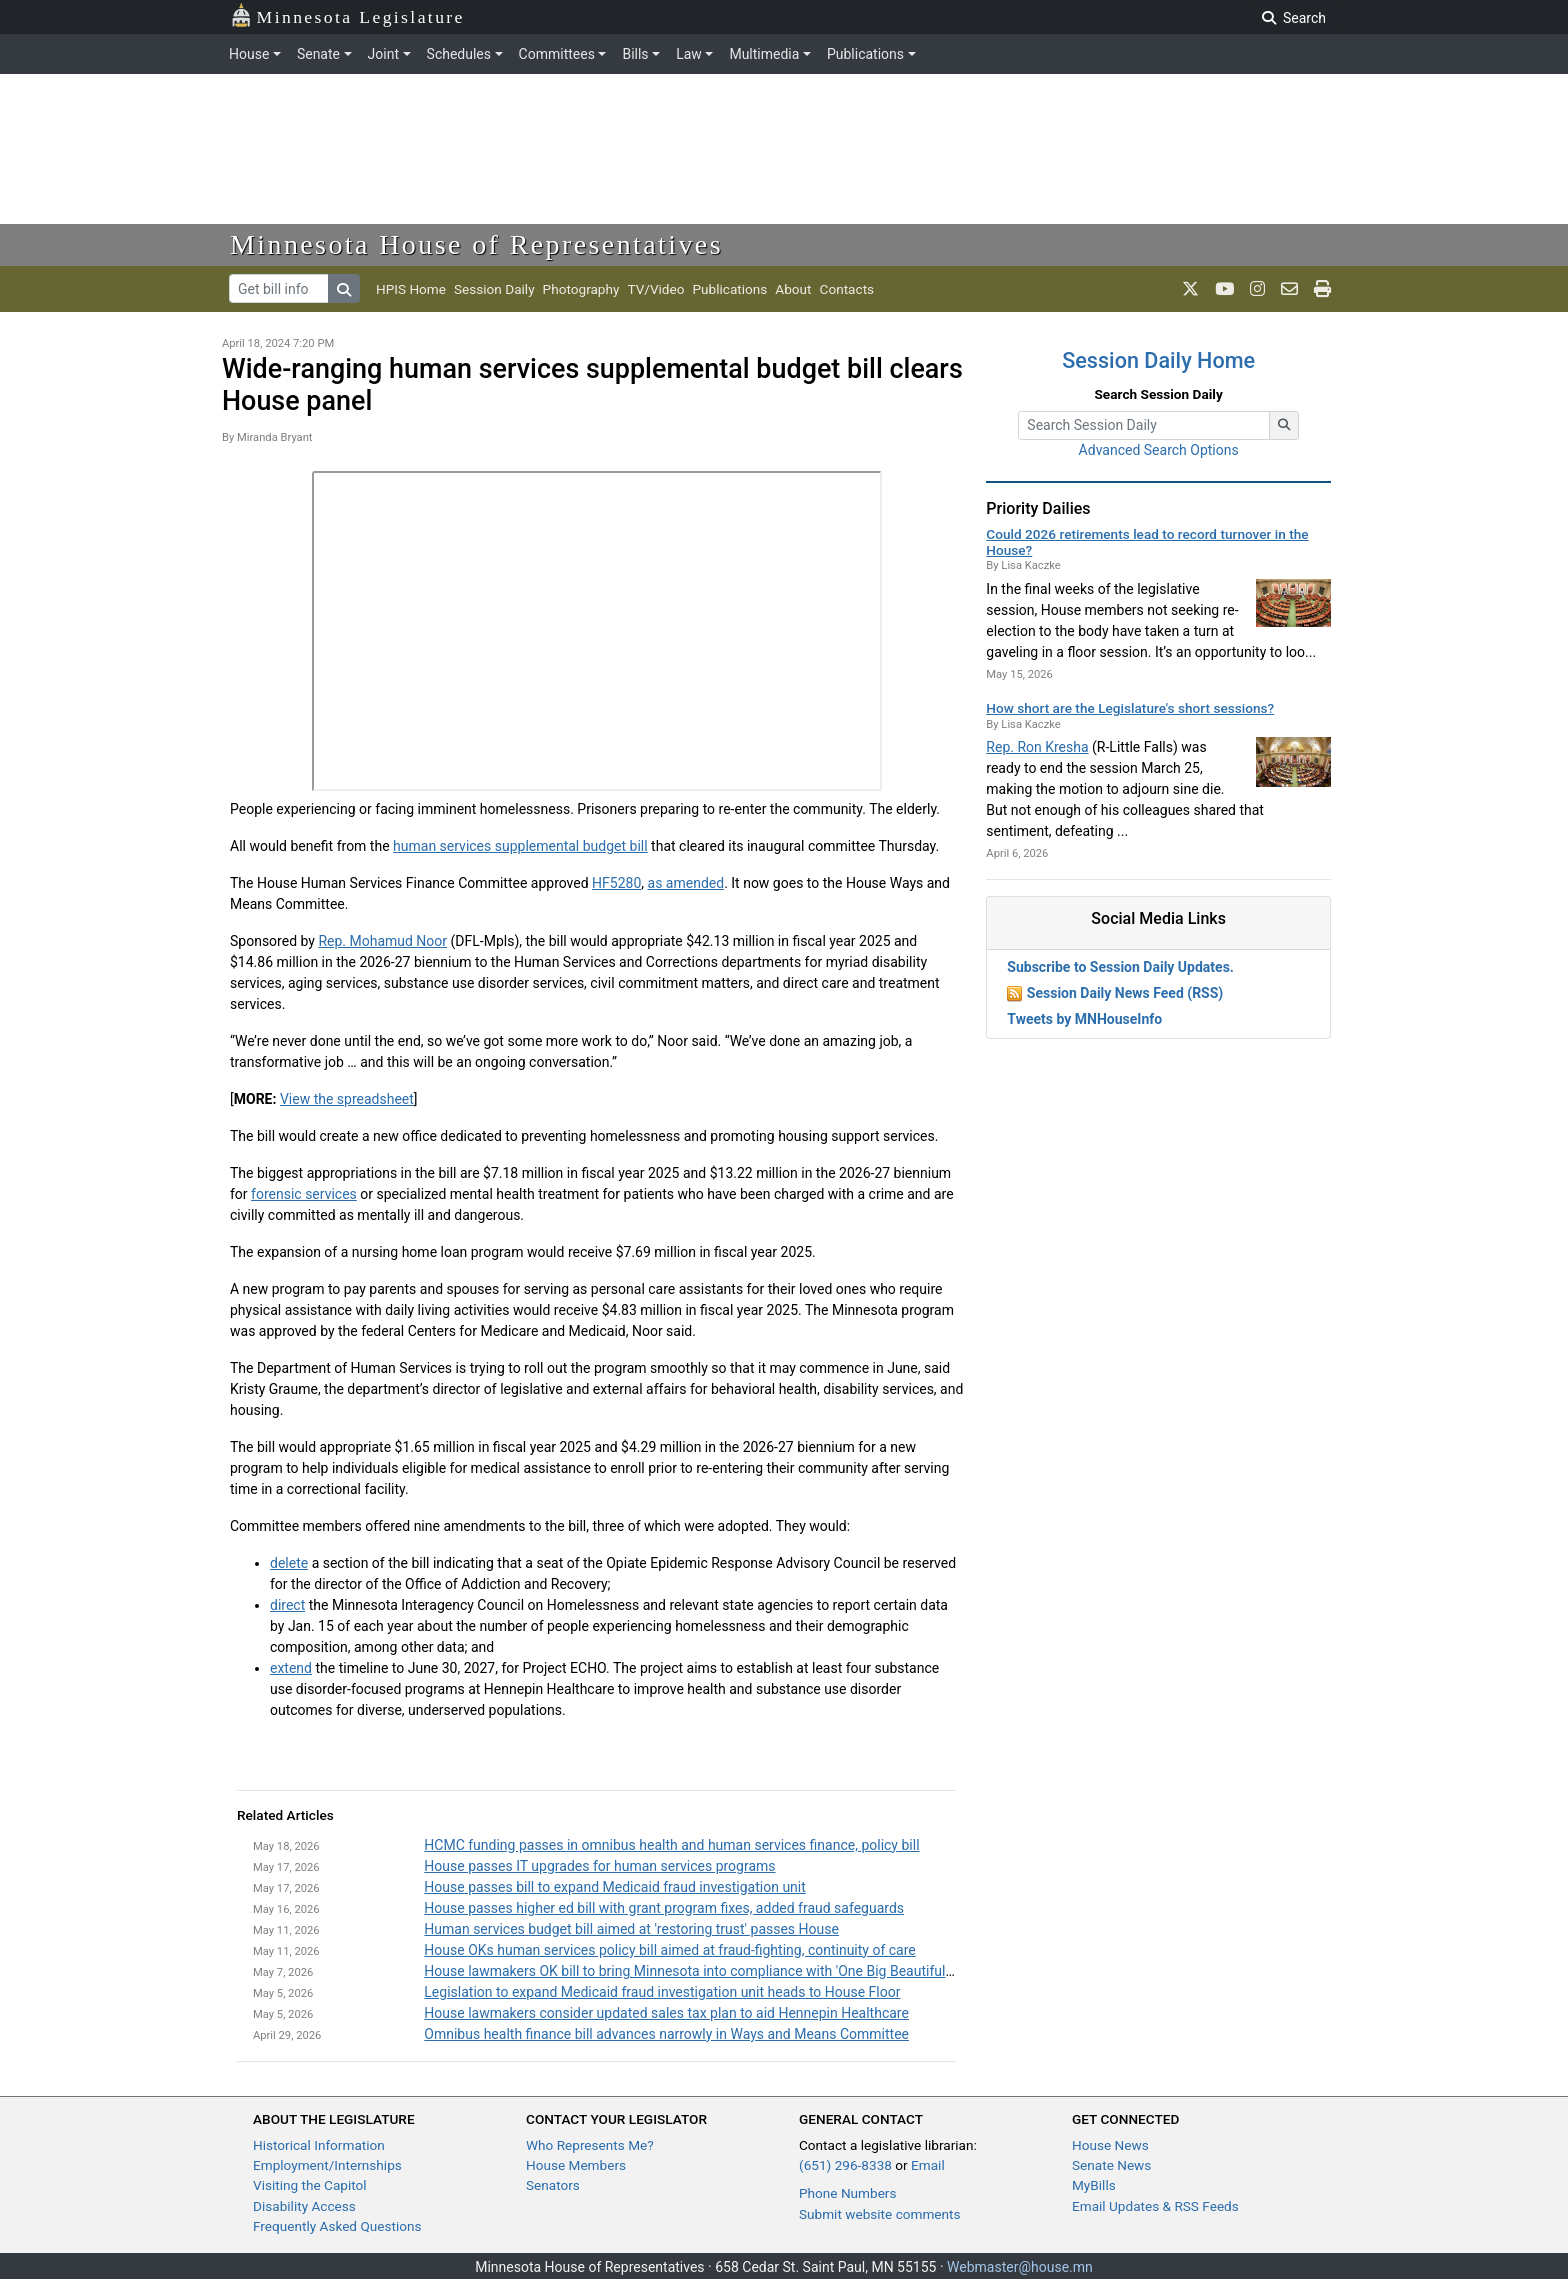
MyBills (1094, 2185)
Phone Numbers (847, 2193)
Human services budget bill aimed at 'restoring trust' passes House (631, 1929)
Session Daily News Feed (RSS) (1125, 993)
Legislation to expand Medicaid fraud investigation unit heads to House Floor (662, 1992)
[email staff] (1289, 289)
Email (928, 2165)
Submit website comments (880, 2214)
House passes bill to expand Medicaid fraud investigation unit (615, 1887)
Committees (557, 54)
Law (689, 54)
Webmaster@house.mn (1020, 2267)
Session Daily (494, 289)
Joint (383, 54)
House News (1110, 2145)
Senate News (1111, 2165)
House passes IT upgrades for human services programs (599, 1866)
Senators (553, 2185)
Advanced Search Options (1159, 450)
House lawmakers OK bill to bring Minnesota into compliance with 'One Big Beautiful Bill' (697, 1971)
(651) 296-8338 (845, 2165)
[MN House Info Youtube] (1224, 289)
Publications (865, 54)
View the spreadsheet (347, 1099)
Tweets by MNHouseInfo (1084, 1019)
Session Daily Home (1158, 360)
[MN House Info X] (1190, 289)
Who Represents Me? (590, 2145)
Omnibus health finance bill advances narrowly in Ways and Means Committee (666, 2034)
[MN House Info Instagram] (1257, 289)
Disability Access (304, 2206)
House (249, 54)
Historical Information (319, 2145)
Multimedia (764, 54)
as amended (686, 883)
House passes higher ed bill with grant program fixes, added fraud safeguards (664, 1908)
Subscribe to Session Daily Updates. (1120, 967)
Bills (635, 54)
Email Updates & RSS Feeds (1155, 2206)
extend (291, 1668)
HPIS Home (411, 289)
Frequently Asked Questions (337, 2226)
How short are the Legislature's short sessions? (1130, 708)
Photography (581, 289)
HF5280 (616, 883)
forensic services (304, 1194)
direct (287, 1605)
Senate (318, 54)
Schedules (459, 54)
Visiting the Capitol (310, 2185)
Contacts (847, 289)
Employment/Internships (327, 2165)
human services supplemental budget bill (520, 846)
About (793, 289)
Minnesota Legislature (347, 15)
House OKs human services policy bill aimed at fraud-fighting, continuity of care (669, 1950)
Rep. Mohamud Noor (382, 941)
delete (289, 1563)
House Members (576, 2165)
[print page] (1322, 289)
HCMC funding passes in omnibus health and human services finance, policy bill (671, 1845)
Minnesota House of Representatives (476, 244)
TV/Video (655, 289)
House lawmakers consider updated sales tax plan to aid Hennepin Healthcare (666, 2013)
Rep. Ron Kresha (1037, 747)
